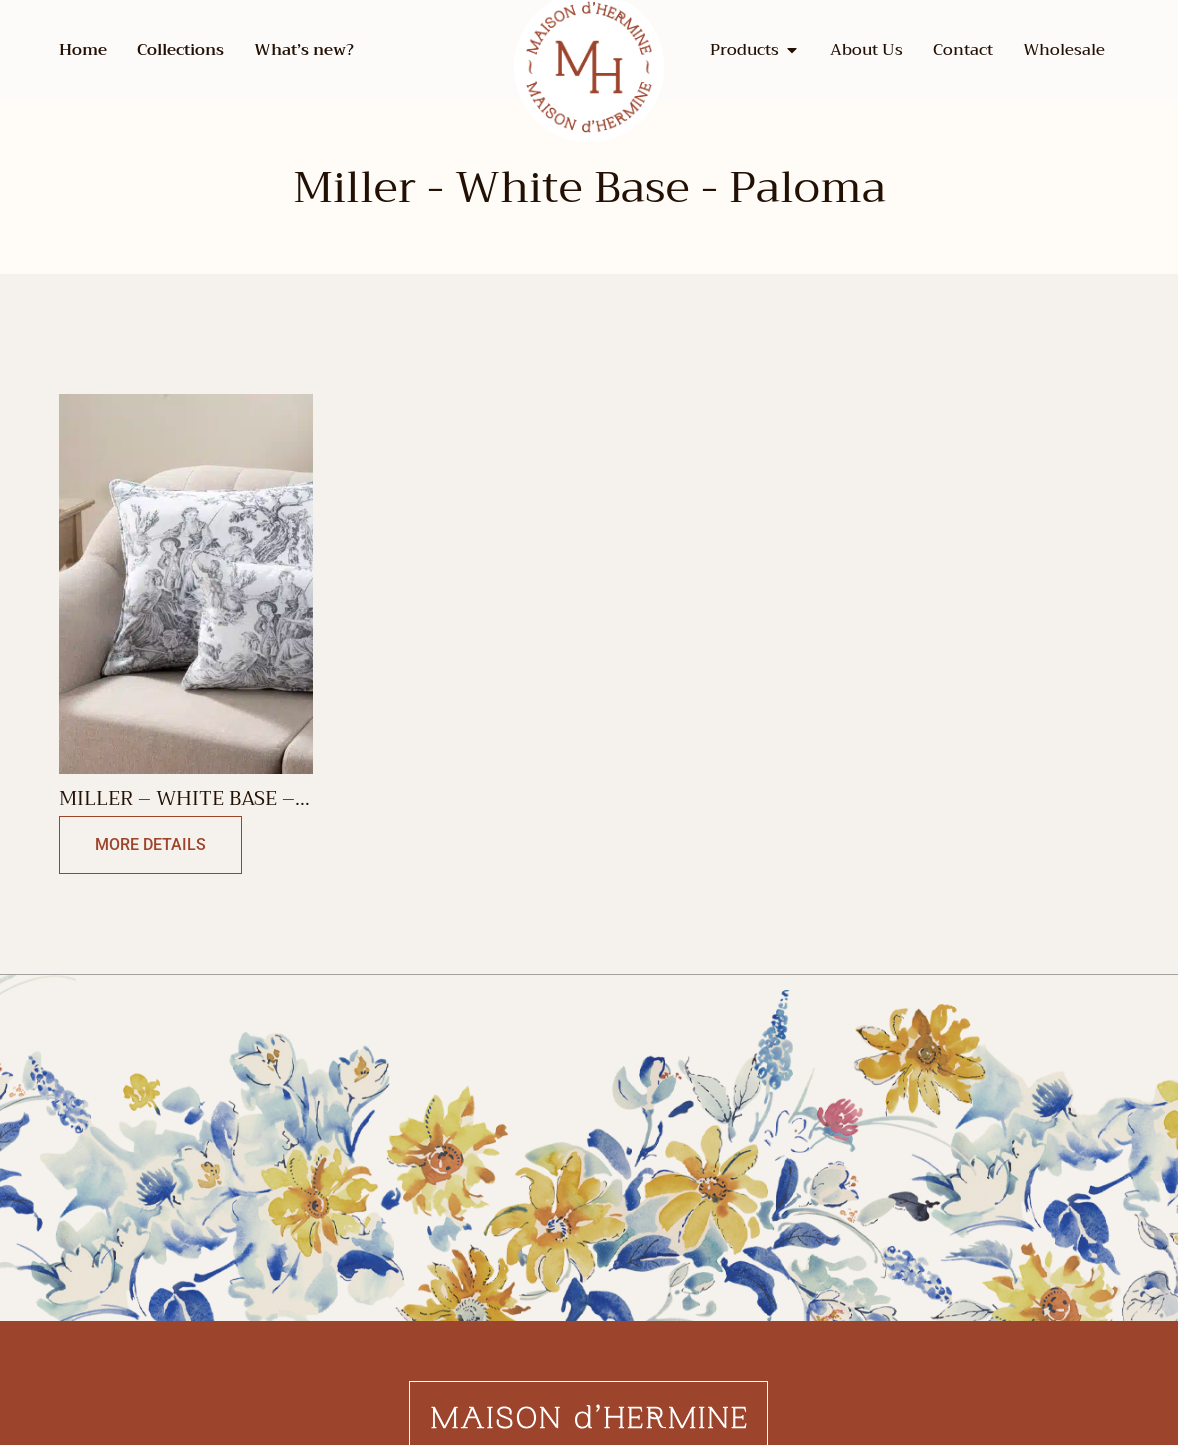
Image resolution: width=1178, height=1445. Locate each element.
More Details (150, 844)
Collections (180, 50)
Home (83, 50)
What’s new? (304, 50)
